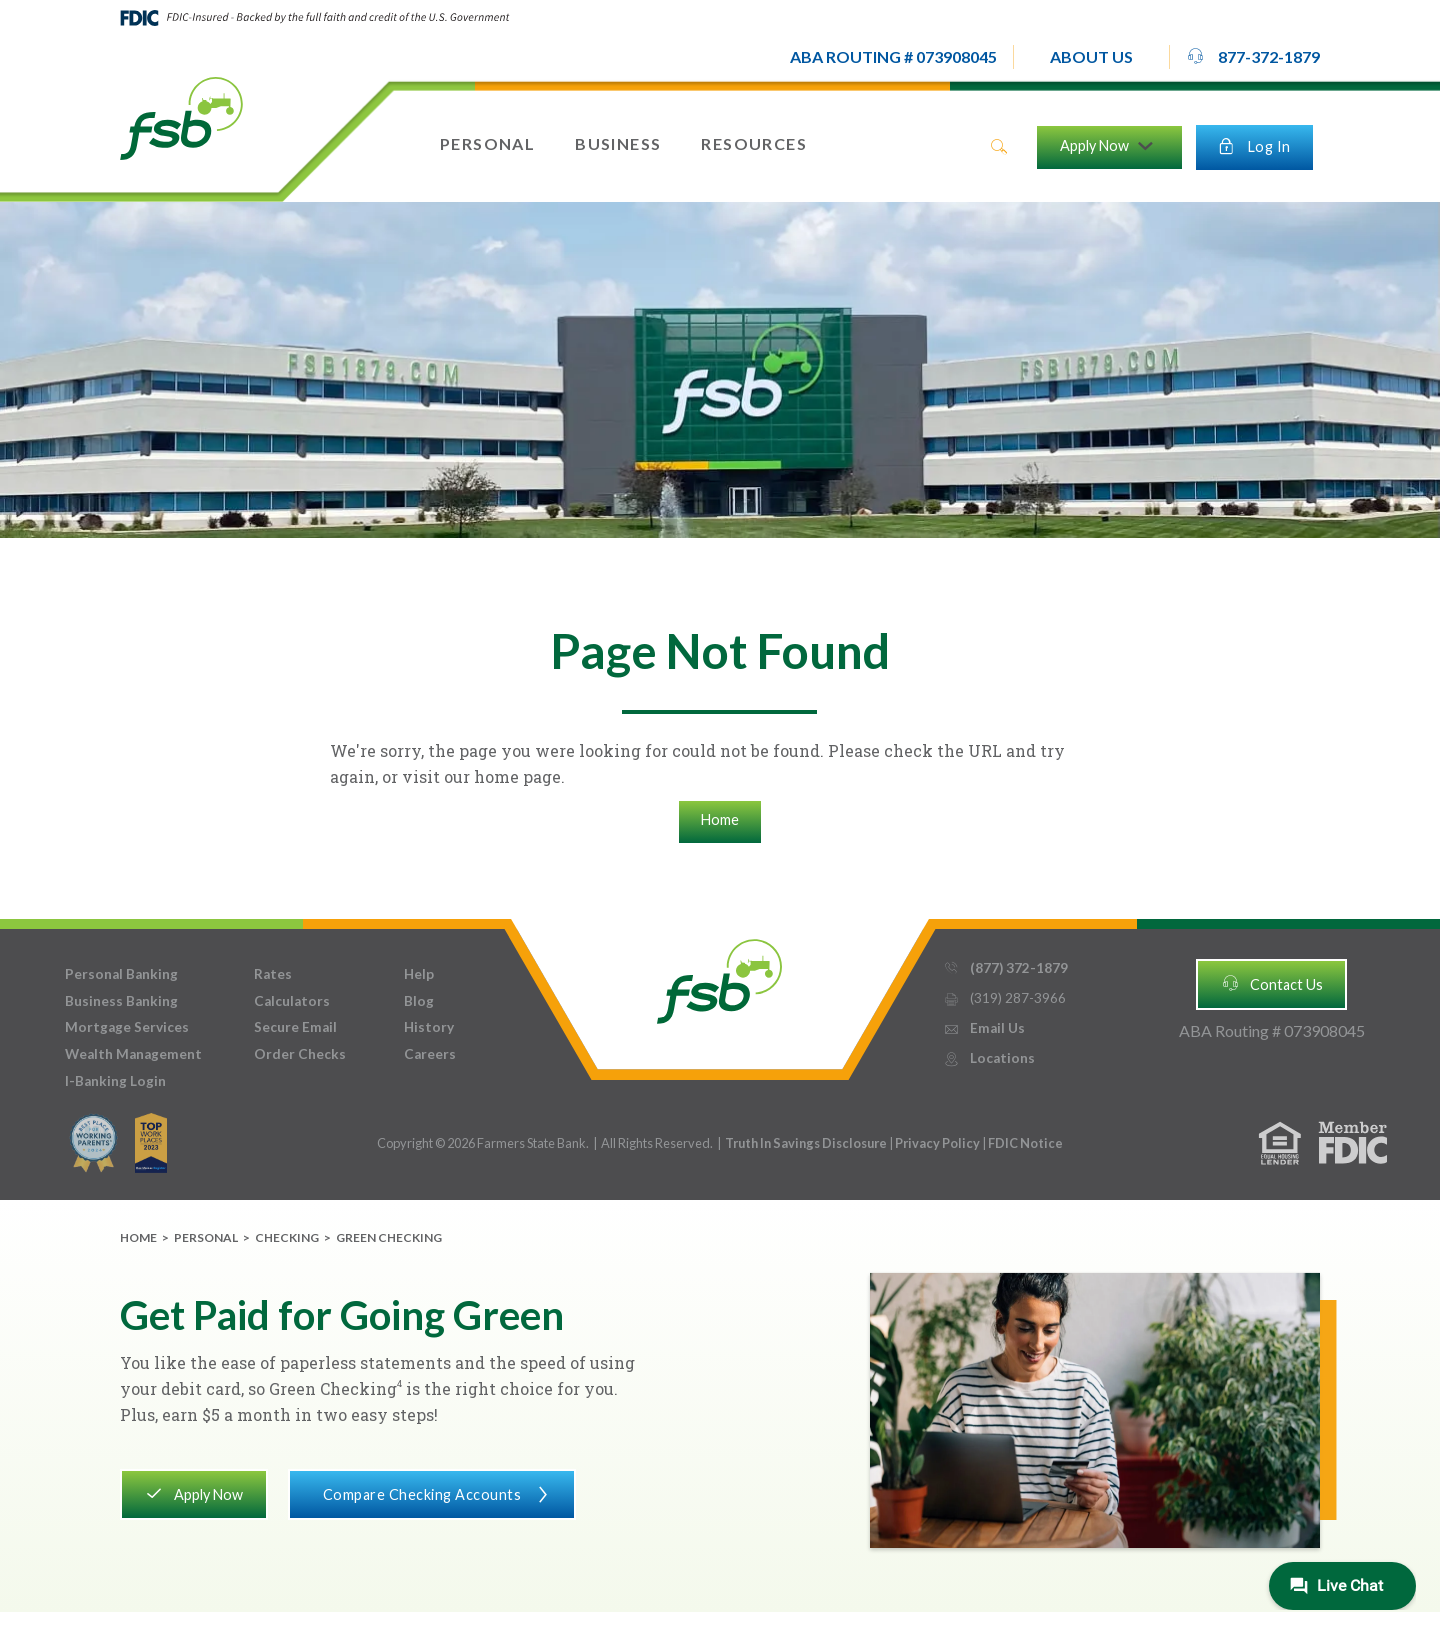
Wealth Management (133, 1054)
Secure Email (295, 1027)
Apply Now (193, 1493)
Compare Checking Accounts (431, 1493)
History (429, 1027)
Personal (206, 1237)
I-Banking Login (115, 1081)
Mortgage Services (127, 1027)
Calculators (292, 1001)
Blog (419, 1001)
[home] (181, 117)
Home (720, 819)
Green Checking (389, 1237)
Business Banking (121, 1001)
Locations (989, 1058)
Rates (273, 974)
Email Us (984, 1028)
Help (419, 974)
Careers (430, 1054)
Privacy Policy (938, 1143)
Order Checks (300, 1054)
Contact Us (1272, 983)
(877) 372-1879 (1005, 968)
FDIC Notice (1025, 1143)
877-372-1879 (1253, 56)
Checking (287, 1237)
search (999, 147)
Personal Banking (121, 974)
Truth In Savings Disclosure (806, 1143)
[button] (1091, 57)
